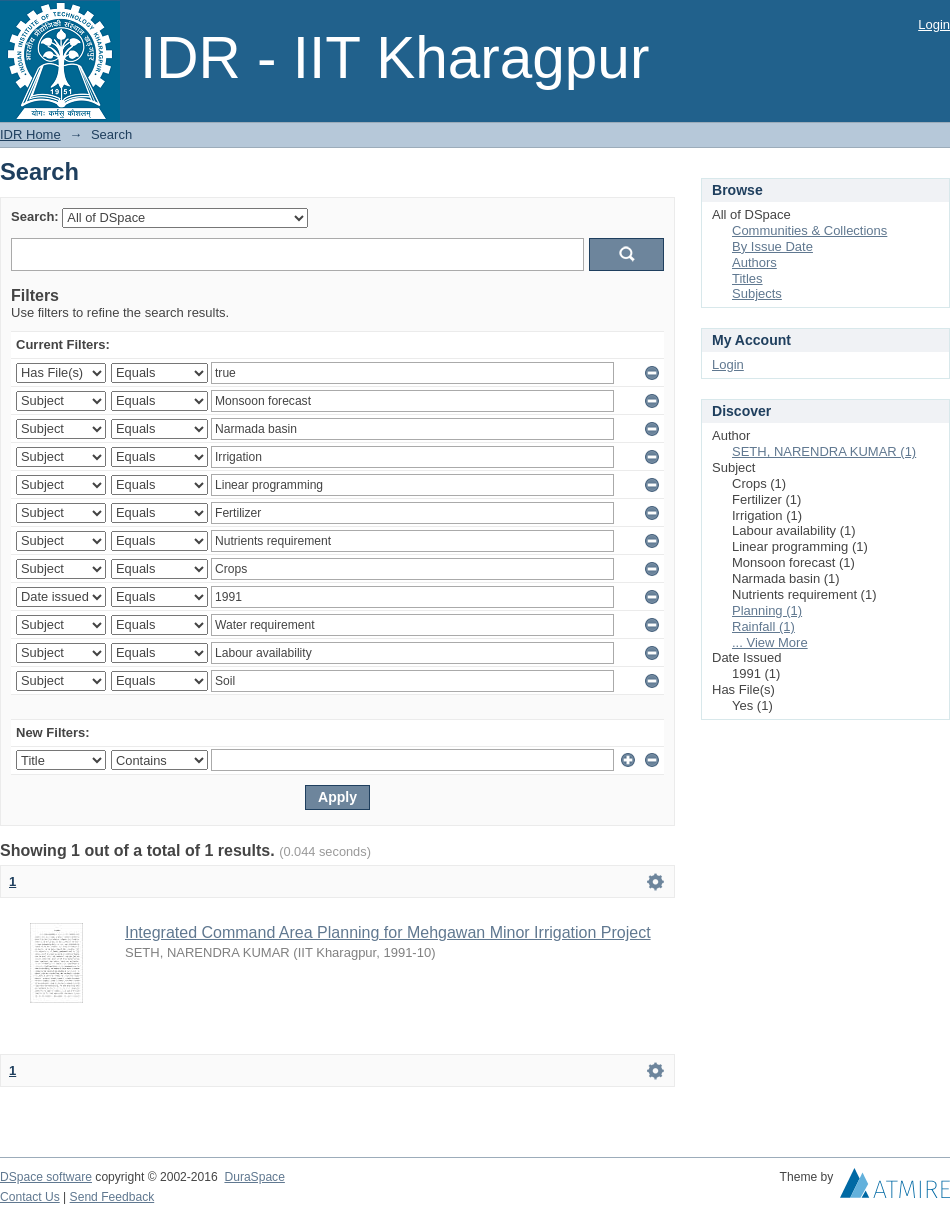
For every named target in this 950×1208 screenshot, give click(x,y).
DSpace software (46, 1177)
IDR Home (30, 134)
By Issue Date (772, 246)
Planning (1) (767, 610)
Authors (754, 262)
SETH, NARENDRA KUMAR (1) (824, 451)
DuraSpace (254, 1177)
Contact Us (30, 1197)
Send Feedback (112, 1197)
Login (934, 24)
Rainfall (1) (763, 626)
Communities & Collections (809, 230)
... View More (770, 642)
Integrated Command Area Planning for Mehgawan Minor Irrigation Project (388, 932)
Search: (35, 216)
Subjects (757, 293)
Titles (747, 278)
